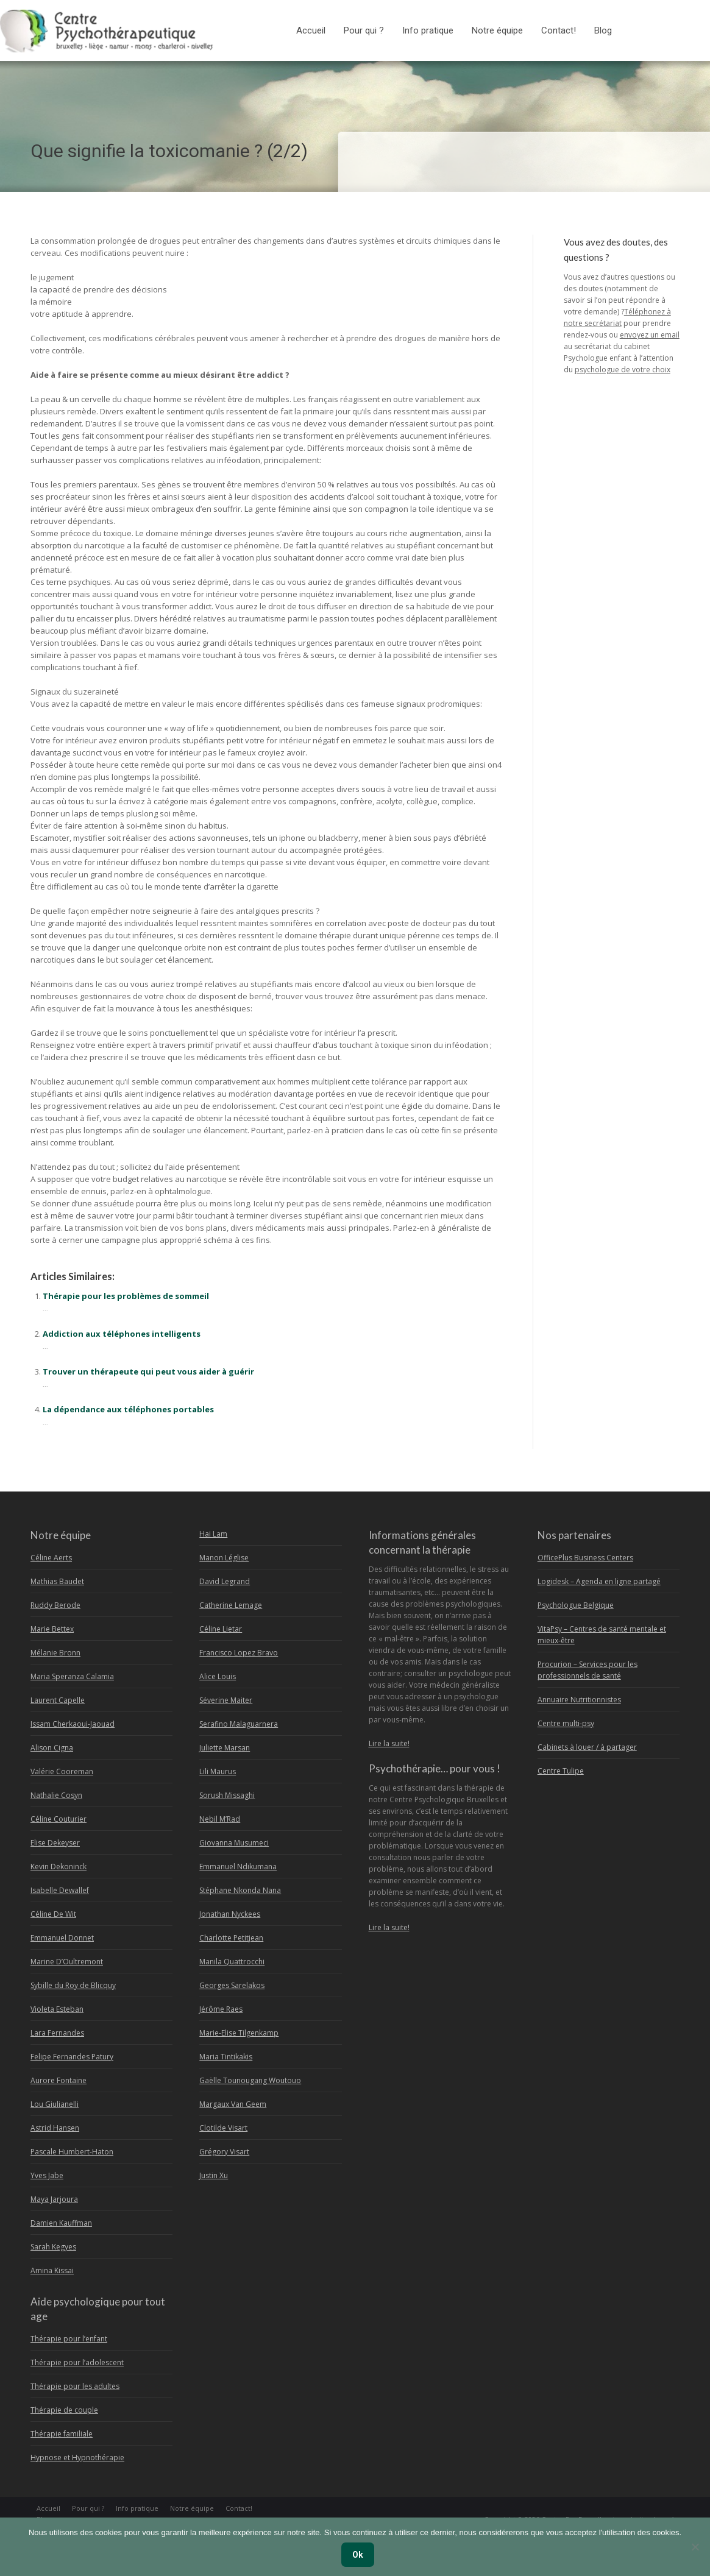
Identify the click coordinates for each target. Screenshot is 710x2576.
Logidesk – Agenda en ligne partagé (599, 1581)
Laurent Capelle (57, 1700)
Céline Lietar (220, 1629)
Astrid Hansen (54, 2128)
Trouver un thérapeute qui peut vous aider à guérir (148, 1371)
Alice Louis (217, 1676)
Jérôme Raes (221, 2009)
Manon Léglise (224, 1557)
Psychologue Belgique (576, 1605)
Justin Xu (213, 2175)
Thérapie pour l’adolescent (77, 2362)
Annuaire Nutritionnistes (579, 1699)
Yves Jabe (46, 2175)
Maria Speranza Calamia (72, 1676)
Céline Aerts (51, 1557)
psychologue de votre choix (622, 369)
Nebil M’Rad (219, 1819)
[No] (695, 2547)
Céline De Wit (53, 1914)
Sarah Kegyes (53, 2247)
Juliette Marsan (224, 1748)
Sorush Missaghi (227, 1795)
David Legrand (224, 1581)
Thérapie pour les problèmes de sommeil (126, 1295)
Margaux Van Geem (232, 2104)
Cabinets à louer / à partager (587, 1747)
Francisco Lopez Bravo (238, 1652)
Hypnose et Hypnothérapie (77, 2457)
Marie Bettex (52, 1629)
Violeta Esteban (56, 2009)
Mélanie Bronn (55, 1652)
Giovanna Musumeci (234, 1843)
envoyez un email (650, 335)
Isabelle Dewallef (59, 1890)
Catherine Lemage (230, 1605)
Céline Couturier (58, 1819)
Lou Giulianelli (54, 2104)
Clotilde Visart (223, 2128)
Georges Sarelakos (231, 1985)
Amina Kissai (52, 2270)
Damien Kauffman (61, 2223)
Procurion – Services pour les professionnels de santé (587, 1670)
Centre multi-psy (566, 1723)
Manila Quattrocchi (231, 1961)
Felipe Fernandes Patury (71, 2056)
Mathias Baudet (57, 1581)
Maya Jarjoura (54, 2199)
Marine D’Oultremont (66, 1961)
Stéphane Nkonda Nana (240, 1890)
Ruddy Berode (55, 1605)
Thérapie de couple (64, 2410)
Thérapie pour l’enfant (68, 2339)
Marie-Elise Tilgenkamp (239, 2033)
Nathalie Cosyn (56, 1795)
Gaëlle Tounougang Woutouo (250, 2080)
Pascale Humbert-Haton (71, 2151)
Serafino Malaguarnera (238, 1724)
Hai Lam (213, 1534)
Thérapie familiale (61, 2434)
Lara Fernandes (57, 2033)
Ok (358, 2555)
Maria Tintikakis (225, 2056)
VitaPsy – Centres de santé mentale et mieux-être (602, 1635)
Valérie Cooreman (61, 1771)
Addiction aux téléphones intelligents (122, 1333)
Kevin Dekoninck (58, 1866)
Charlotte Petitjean (231, 1938)
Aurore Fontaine (58, 2080)
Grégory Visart (224, 2151)
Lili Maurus (217, 1771)
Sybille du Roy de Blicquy (73, 1985)
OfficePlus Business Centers (585, 1557)
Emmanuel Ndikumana (238, 1866)
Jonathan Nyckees (229, 1914)
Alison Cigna (51, 1748)
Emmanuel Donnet (62, 1938)
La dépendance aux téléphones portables (128, 1409)
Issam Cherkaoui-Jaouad (72, 1724)
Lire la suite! (389, 1743)
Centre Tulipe (561, 1771)
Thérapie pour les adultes (74, 2386)
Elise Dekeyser (55, 1843)
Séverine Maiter (225, 1700)
